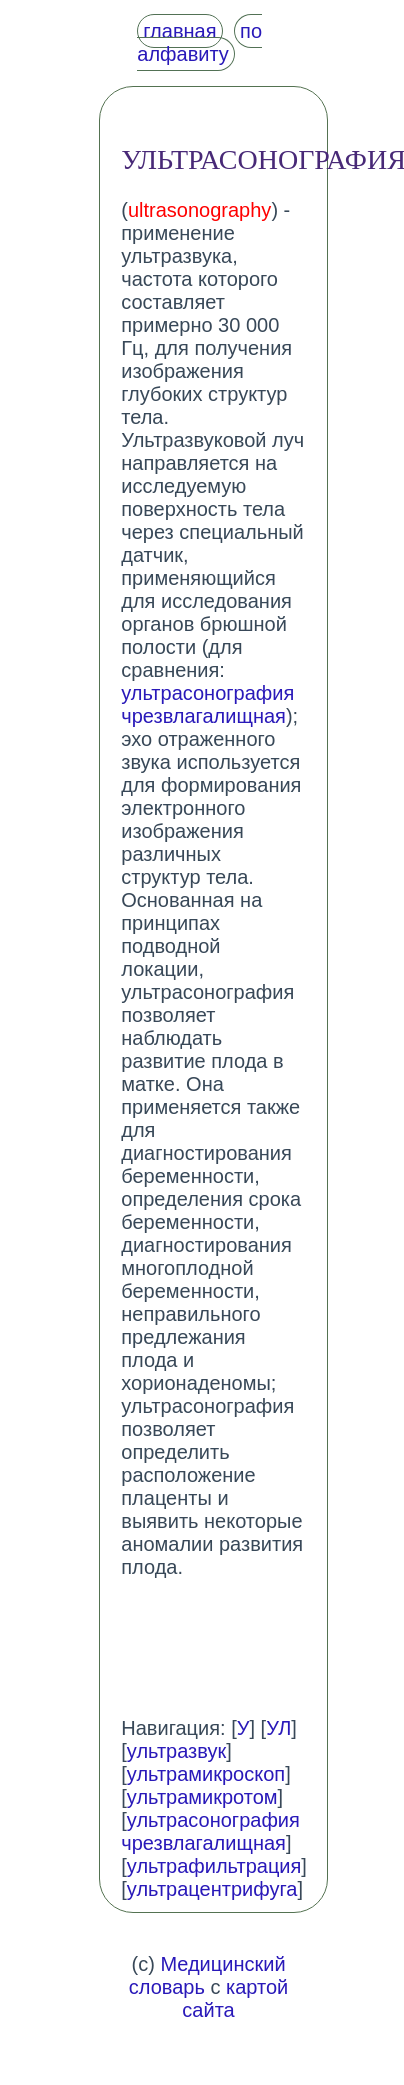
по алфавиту (199, 42)
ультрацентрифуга (212, 1889)
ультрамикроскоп (206, 1774)
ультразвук (176, 1751)
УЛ (278, 1728)
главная (179, 31)
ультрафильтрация (214, 1866)
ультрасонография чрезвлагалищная (207, 704)
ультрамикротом (202, 1797)
